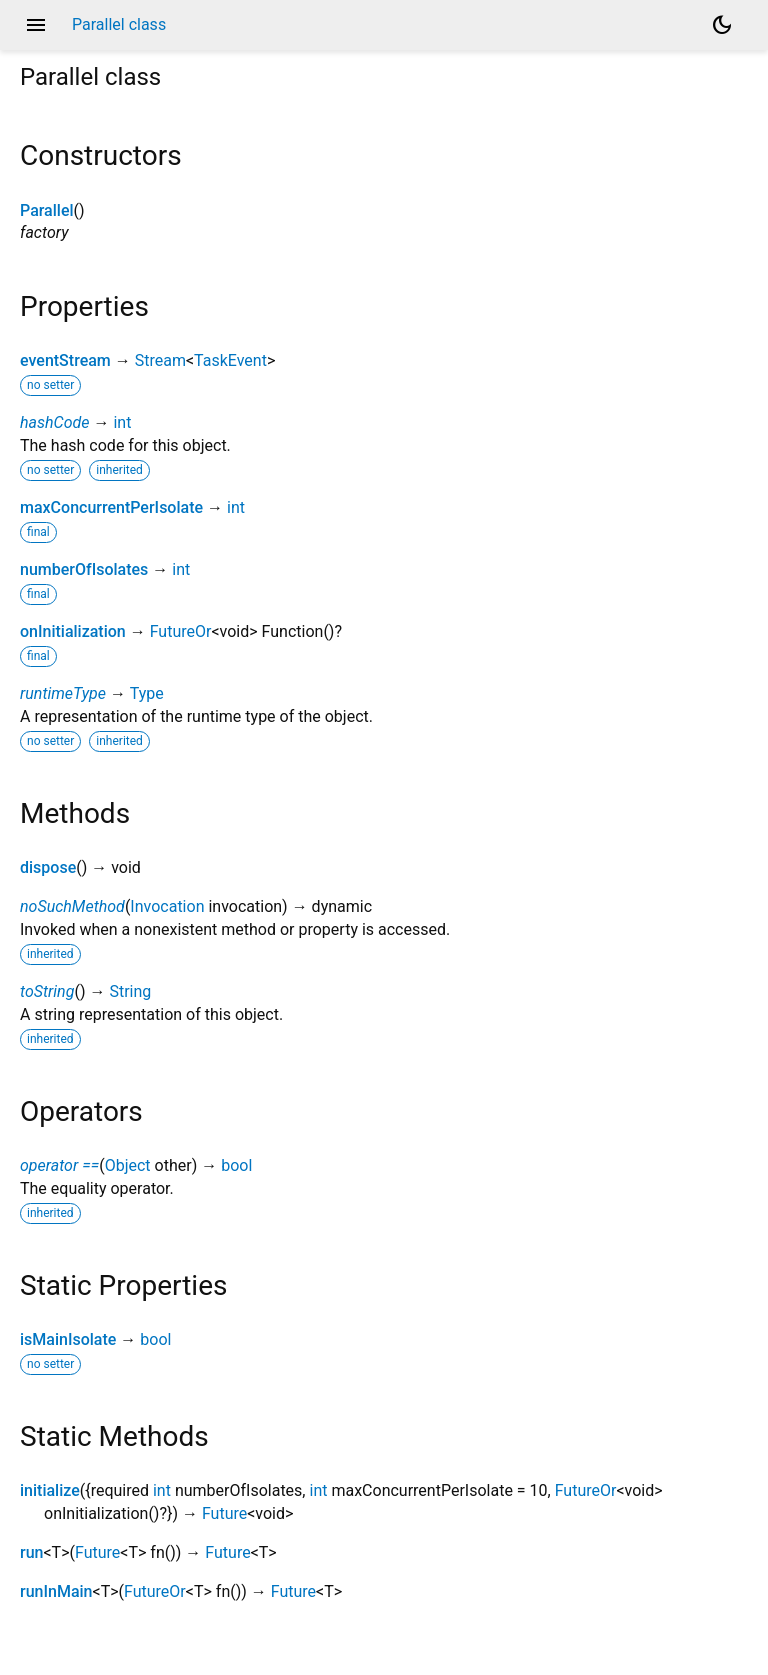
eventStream (65, 360)
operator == (59, 1165)
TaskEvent (230, 360)
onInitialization (73, 631)
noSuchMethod (72, 906)
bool (236, 1165)
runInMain (56, 1591)
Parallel (47, 210)
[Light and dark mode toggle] (722, 25)
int (122, 422)
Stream (160, 360)
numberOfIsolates (84, 569)
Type (147, 693)
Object (128, 1165)
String (130, 991)
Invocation (167, 906)
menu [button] (36, 25)
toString (47, 991)
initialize (50, 1490)
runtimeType (63, 693)
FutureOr (181, 631)
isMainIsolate (68, 1339)
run (31, 1552)
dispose (48, 867)
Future (224, 1513)
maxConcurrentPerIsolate (111, 507)
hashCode (54, 422)
